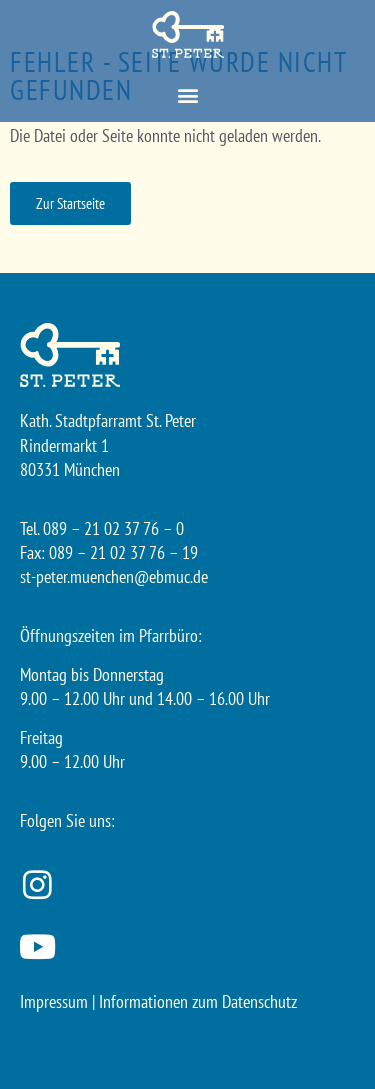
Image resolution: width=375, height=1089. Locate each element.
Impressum (54, 1001)
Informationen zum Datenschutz (198, 1001)
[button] (187, 95)
